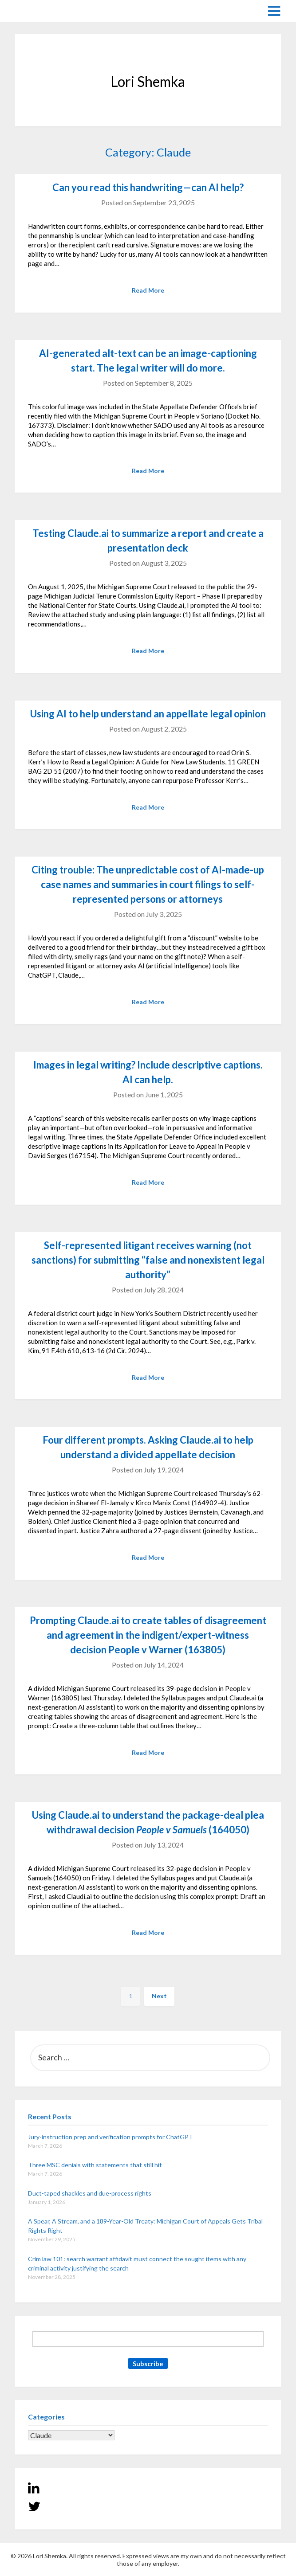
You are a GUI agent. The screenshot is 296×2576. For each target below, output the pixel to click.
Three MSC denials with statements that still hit (95, 2165)
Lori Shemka (41, 10)
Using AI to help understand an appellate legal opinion (148, 714)
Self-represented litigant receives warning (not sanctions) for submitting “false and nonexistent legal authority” (148, 1259)
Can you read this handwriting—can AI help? (148, 187)
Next (159, 1996)
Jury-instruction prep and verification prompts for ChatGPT (110, 2137)
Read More (148, 290)
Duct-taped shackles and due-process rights (89, 2193)
